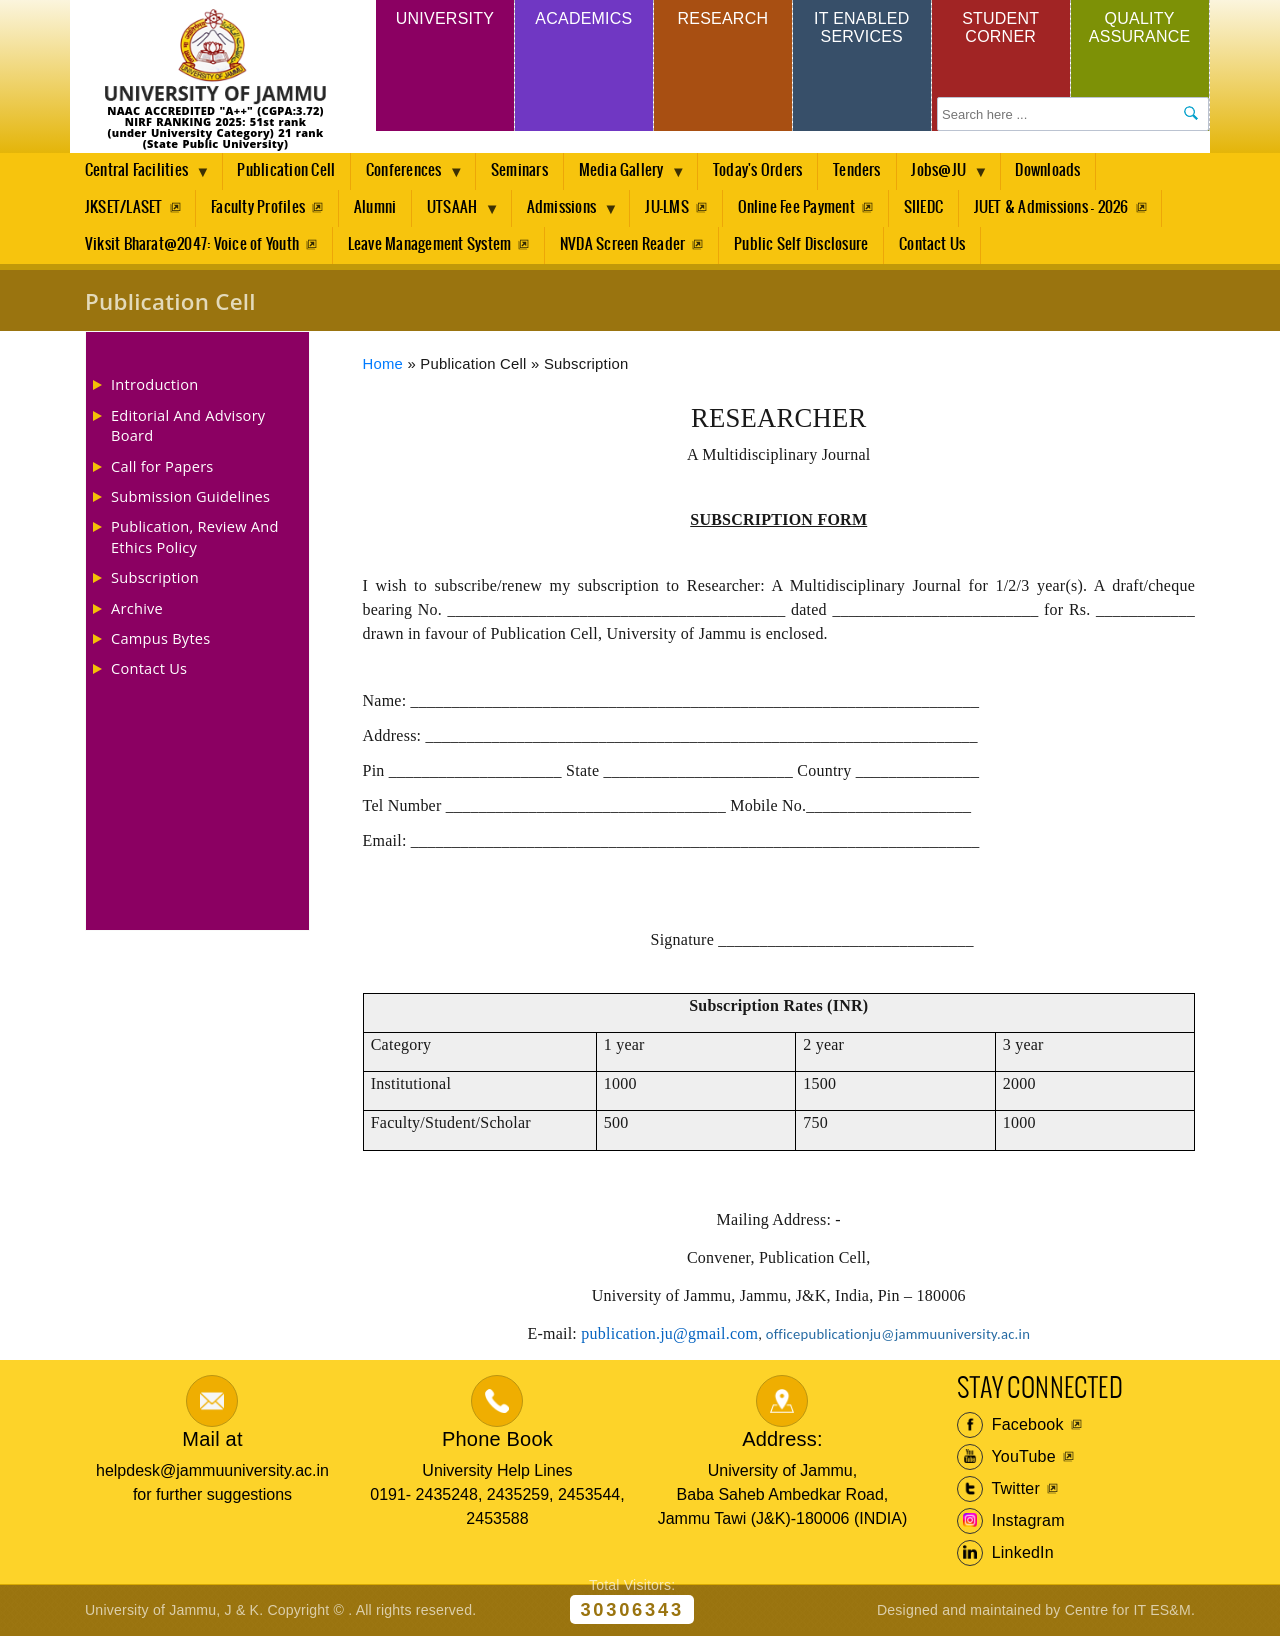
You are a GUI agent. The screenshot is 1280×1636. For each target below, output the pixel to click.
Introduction (154, 384)
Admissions (569, 213)
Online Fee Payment (802, 207)
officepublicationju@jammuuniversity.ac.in (898, 1334)
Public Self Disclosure (804, 244)
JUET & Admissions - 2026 (1059, 207)
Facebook (1010, 1425)
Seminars (522, 170)
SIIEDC (930, 207)
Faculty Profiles (259, 207)
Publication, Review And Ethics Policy (195, 536)
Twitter (998, 1489)
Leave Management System (431, 244)
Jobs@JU (950, 176)
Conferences (409, 176)
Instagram (1011, 1521)
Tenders (863, 170)
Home (383, 364)
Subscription (155, 577)
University (445, 18)
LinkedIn (1005, 1553)
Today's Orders (762, 170)
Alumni (377, 207)
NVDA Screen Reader (624, 244)
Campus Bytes (161, 638)
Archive (137, 608)
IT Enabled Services (861, 27)
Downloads (1056, 170)
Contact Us (936, 244)
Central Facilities (140, 176)
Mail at (212, 1439)
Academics (583, 18)
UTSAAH (459, 213)
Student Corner (1000, 27)
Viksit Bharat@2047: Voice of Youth (192, 244)
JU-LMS (671, 207)
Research (722, 18)
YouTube (1006, 1457)
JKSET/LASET (124, 207)
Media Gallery (629, 176)
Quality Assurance (1140, 27)
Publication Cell (287, 170)
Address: (782, 1439)
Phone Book (497, 1439)
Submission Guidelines (190, 496)
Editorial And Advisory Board (188, 425)
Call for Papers (162, 466)
